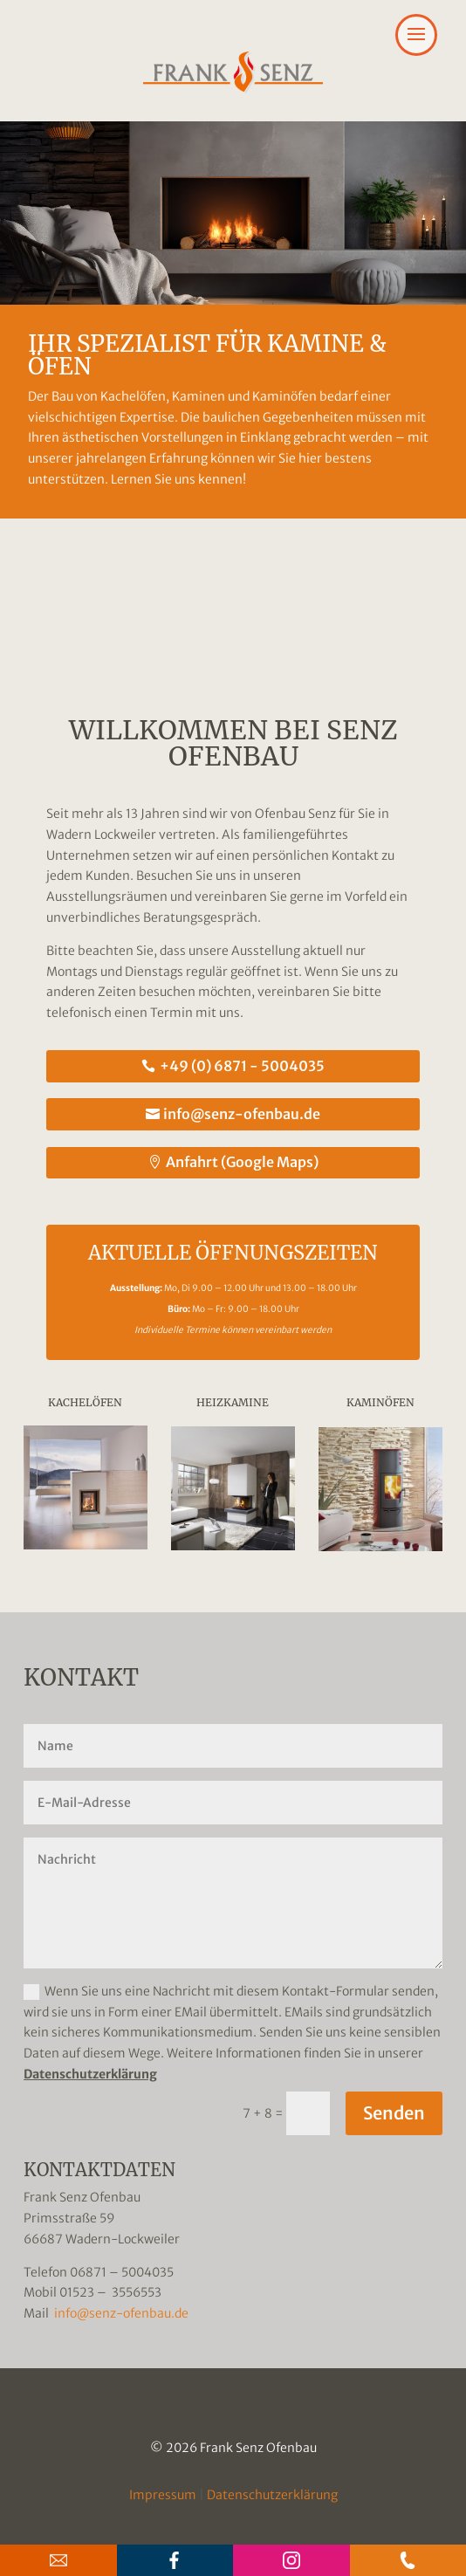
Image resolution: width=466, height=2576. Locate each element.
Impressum (162, 2495)
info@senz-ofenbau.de (241, 1114)
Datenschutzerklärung (90, 2074)
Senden (394, 2113)
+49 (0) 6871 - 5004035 (242, 1066)
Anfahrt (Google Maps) (242, 1162)
